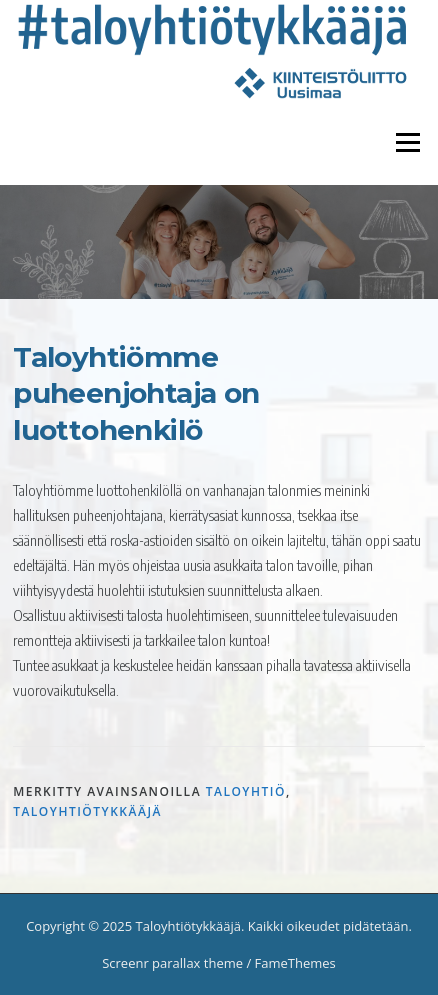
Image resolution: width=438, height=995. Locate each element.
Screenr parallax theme (172, 963)
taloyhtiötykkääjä (87, 811)
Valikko (407, 142)
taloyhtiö (246, 791)
